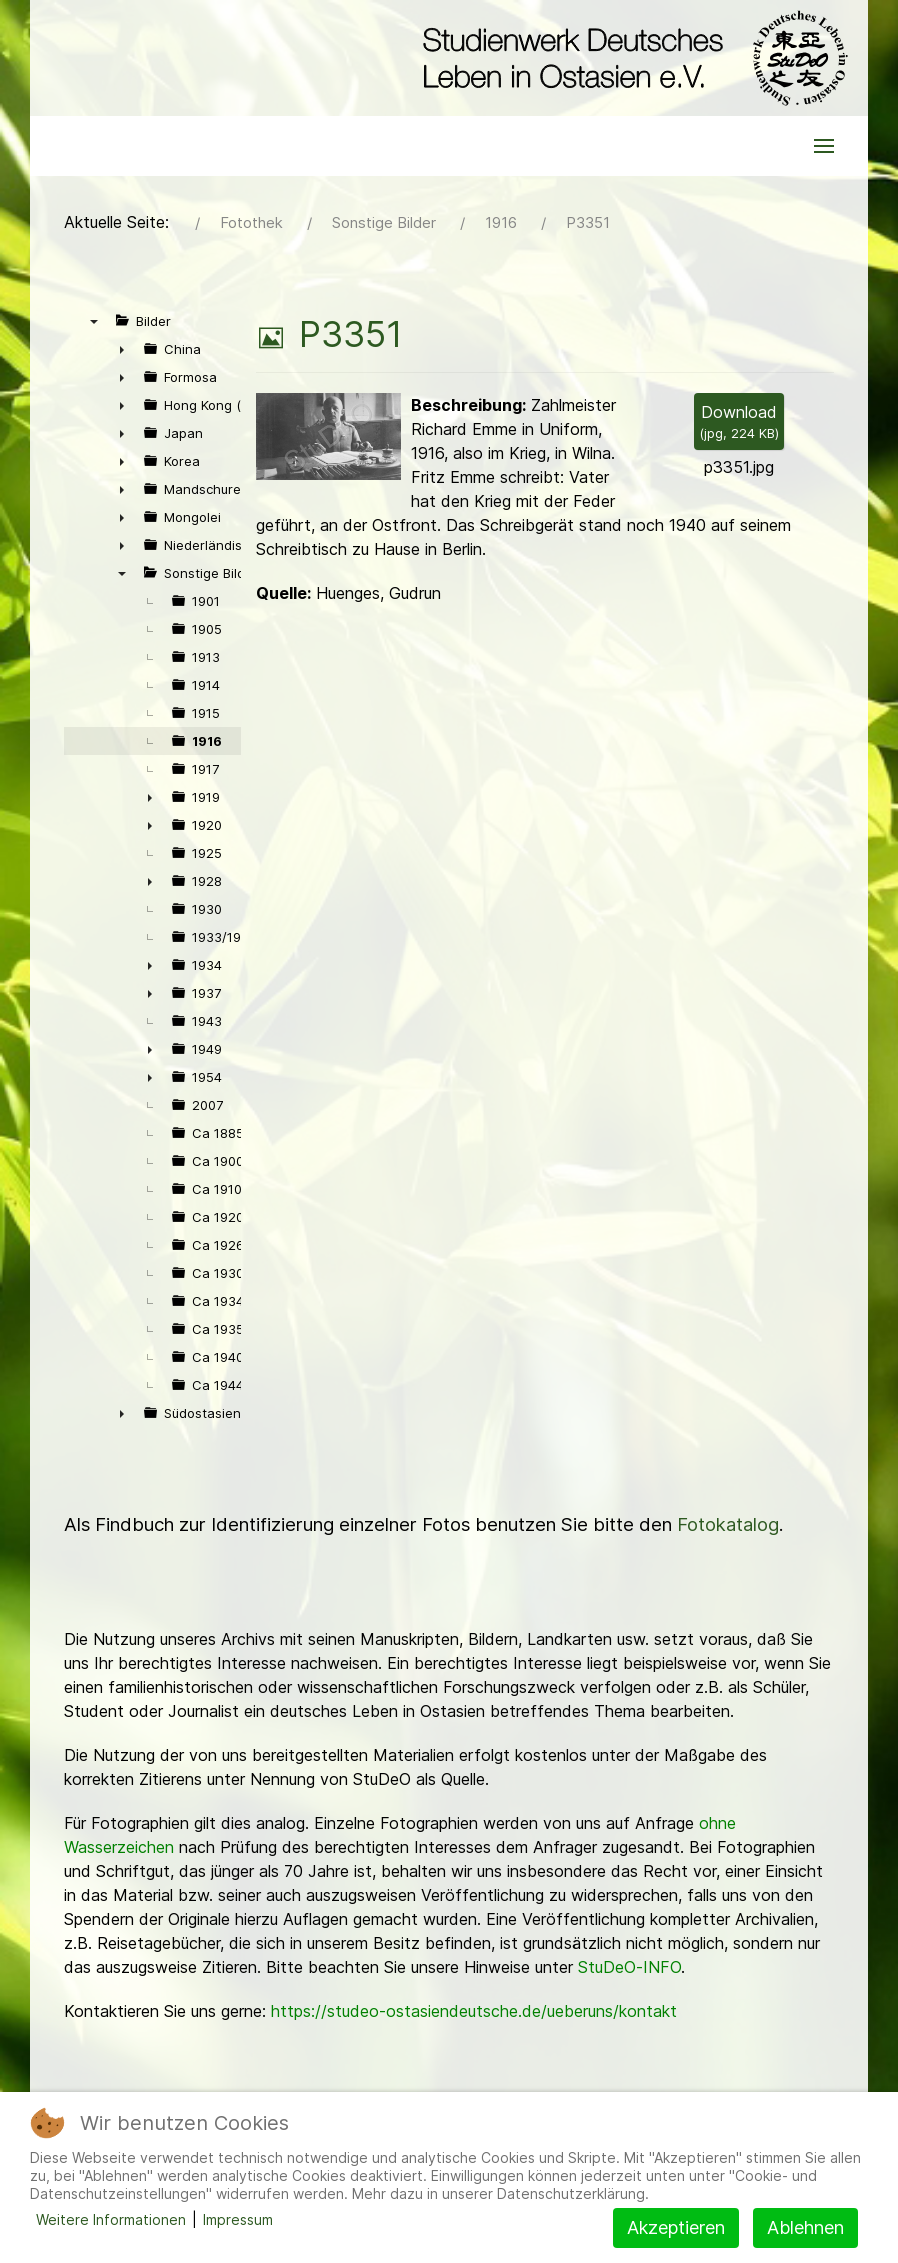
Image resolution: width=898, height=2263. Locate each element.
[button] (824, 146)
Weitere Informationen (111, 2219)
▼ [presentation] (94, 321)
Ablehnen (805, 2227)
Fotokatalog (728, 1524)
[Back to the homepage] (630, 58)
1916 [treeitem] (207, 741)
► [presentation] (122, 349)
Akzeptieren (676, 2227)
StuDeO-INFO (629, 1967)
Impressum (238, 2219)
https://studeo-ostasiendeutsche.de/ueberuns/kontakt (474, 2011)
